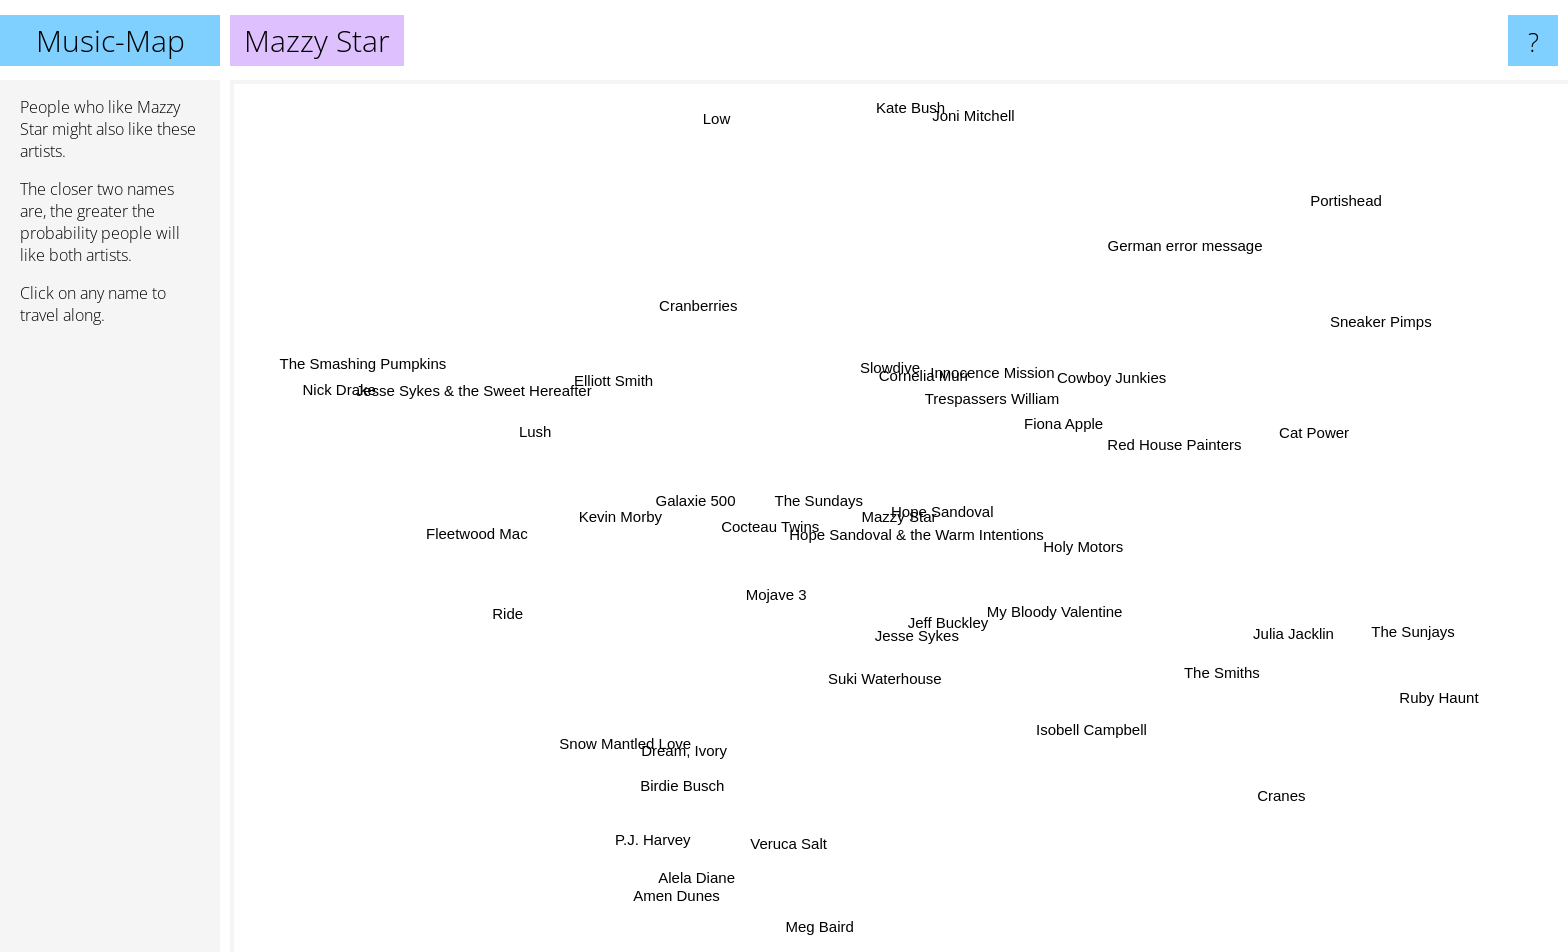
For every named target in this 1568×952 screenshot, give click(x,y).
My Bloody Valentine (1086, 613)
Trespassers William (1000, 405)
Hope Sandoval (947, 504)
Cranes (1290, 785)
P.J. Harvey (627, 862)
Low (694, 108)
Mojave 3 (767, 607)
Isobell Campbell (1088, 747)
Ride (508, 628)
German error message (1205, 220)
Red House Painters (1187, 452)
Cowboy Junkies (1119, 363)
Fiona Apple (1089, 448)
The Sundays (800, 501)
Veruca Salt (778, 849)
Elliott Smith (612, 365)
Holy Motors (984, 528)
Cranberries (711, 293)
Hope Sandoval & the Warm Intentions (930, 526)
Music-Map (110, 40)
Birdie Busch (691, 768)
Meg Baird (818, 935)
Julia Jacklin (1273, 620)
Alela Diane (703, 864)
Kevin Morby (621, 517)
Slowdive (898, 352)
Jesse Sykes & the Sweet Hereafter (449, 385)
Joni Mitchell (985, 106)
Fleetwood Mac (500, 551)
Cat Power (1366, 439)
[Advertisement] (110, 647)
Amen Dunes (690, 889)
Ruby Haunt (1425, 698)
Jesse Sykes (924, 638)
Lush (568, 424)
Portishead (1361, 188)
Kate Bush (893, 102)
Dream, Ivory (702, 739)
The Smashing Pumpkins (343, 361)
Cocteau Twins (750, 549)
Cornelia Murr (927, 382)
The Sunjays (1373, 630)
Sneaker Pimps (1369, 316)
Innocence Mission (1004, 368)
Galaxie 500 (711, 520)
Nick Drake (313, 394)
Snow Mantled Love (607, 733)
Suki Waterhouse (879, 670)
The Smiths (1240, 703)
